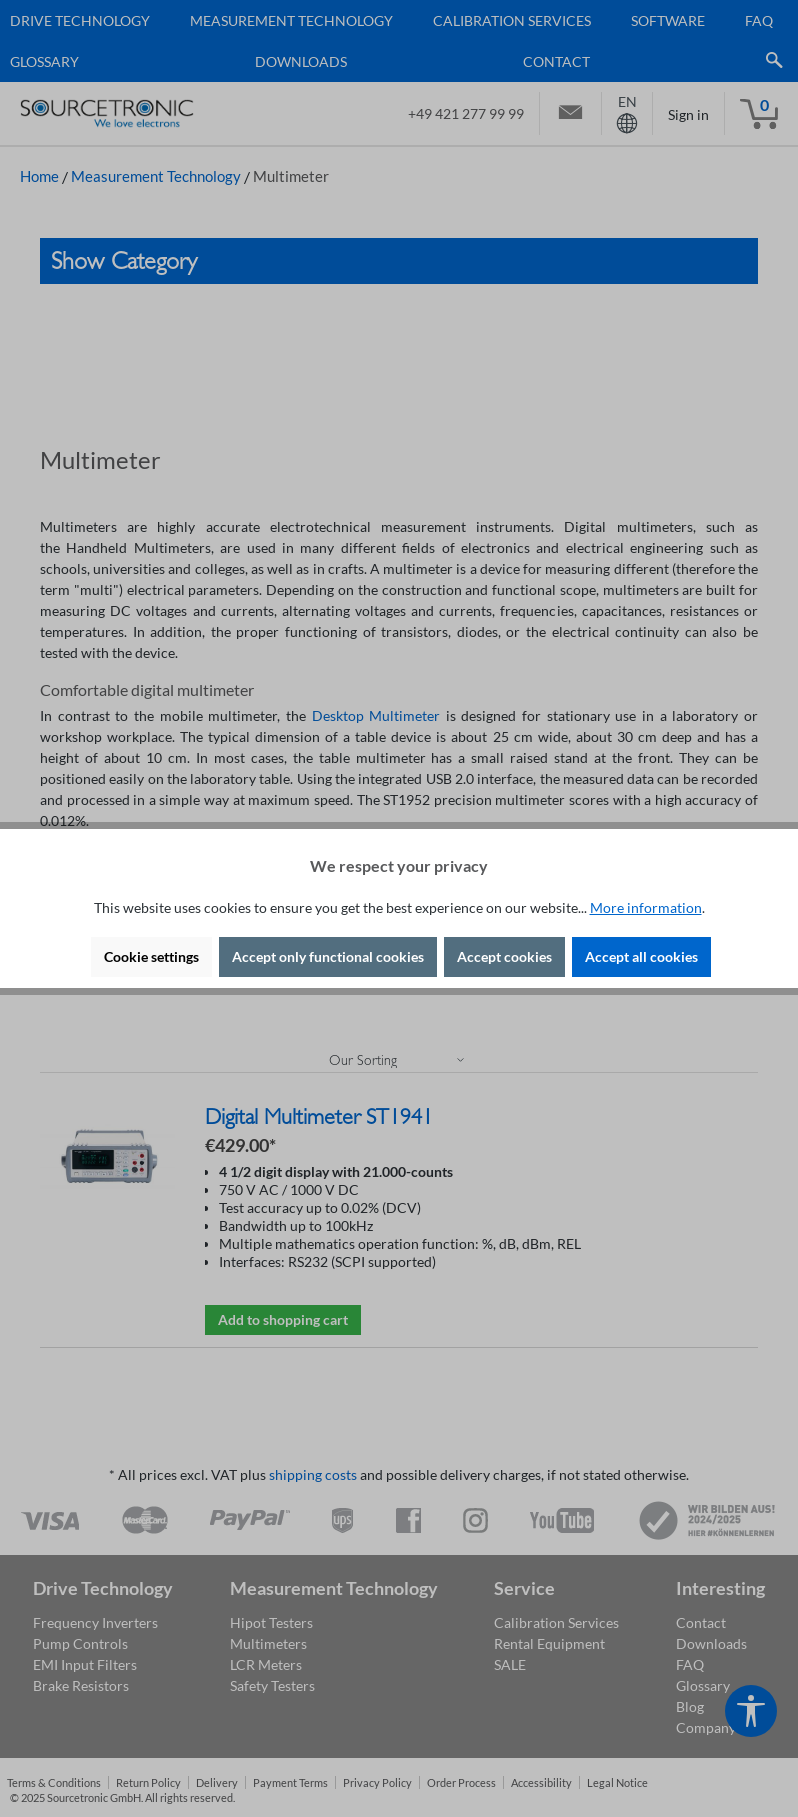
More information (646, 907)
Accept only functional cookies (328, 956)
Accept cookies (504, 956)
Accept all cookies (641, 956)
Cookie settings (151, 956)
